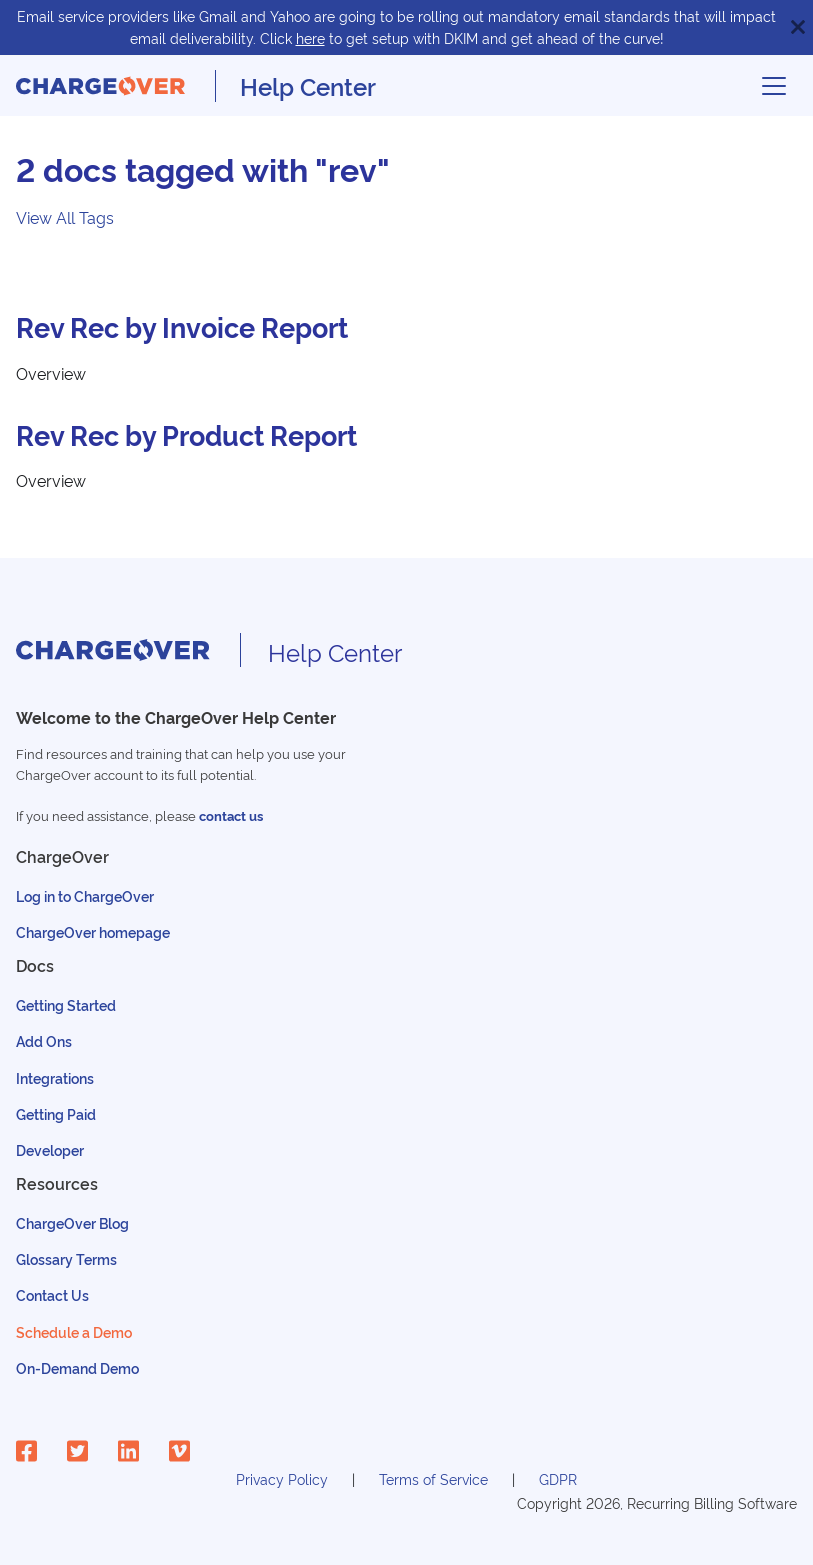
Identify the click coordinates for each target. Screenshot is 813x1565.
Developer (50, 1149)
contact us (231, 815)
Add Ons (44, 1040)
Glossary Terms (66, 1258)
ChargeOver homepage (93, 931)
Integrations (55, 1077)
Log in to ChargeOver (85, 895)
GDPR (558, 1478)
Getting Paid (56, 1113)
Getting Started (66, 1004)
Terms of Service (433, 1478)
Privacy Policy (282, 1478)
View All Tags (65, 217)
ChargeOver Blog (72, 1222)
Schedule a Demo (74, 1331)
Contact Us (52, 1294)
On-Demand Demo (77, 1367)
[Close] (798, 27)
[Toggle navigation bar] (774, 86)
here (310, 37)
